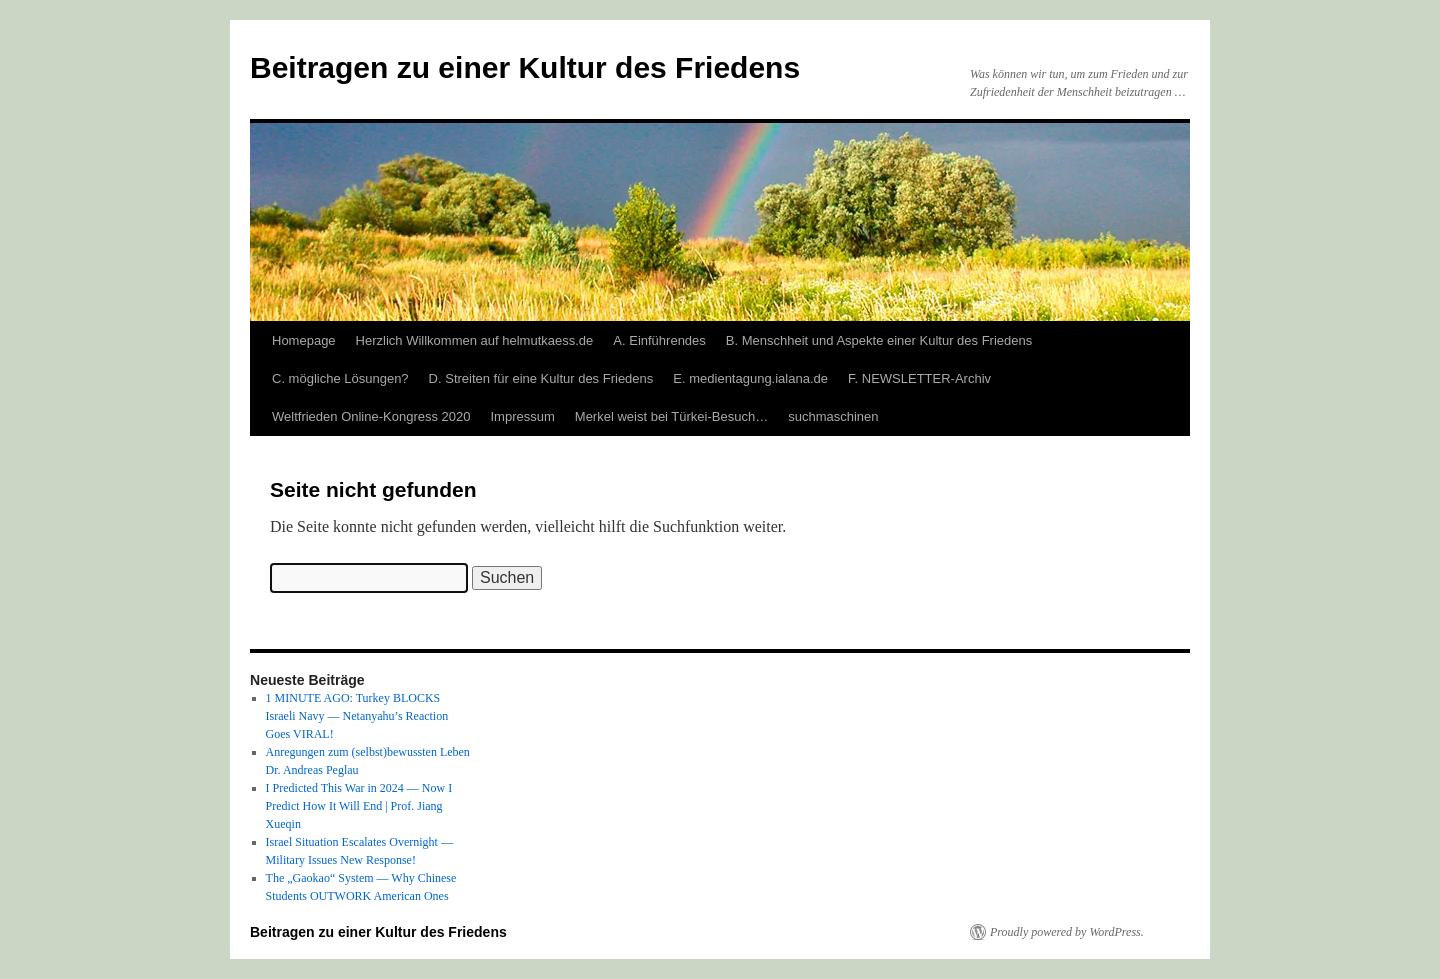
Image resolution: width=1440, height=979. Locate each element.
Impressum (523, 416)
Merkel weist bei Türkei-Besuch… (671, 416)
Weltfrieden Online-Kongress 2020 (371, 416)
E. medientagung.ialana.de (750, 378)
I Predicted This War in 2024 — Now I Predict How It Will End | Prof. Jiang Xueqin (359, 806)
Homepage (304, 340)
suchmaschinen (833, 416)
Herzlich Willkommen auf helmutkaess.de (475, 340)
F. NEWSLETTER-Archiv (919, 378)
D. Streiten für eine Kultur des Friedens (541, 378)
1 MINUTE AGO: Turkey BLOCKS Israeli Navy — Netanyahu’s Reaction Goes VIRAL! (357, 716)
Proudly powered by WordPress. (1067, 932)
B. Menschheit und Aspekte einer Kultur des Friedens (879, 340)
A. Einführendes (659, 340)
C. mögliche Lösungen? (340, 378)
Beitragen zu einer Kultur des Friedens (525, 67)
